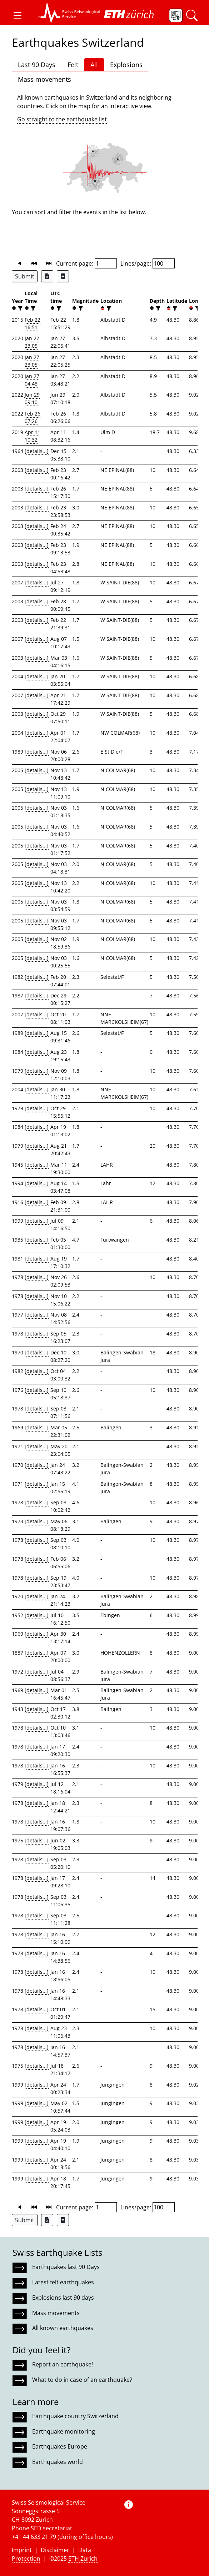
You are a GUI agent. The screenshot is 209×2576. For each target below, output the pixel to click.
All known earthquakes (62, 2328)
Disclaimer (55, 2550)
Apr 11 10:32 (32, 436)
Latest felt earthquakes (63, 2282)
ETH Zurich (83, 2558)
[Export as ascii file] (63, 276)
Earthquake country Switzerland (75, 2416)
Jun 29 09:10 (32, 398)
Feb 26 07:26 (32, 417)
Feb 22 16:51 (32, 323)
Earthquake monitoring (63, 2431)
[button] (17, 15)
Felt (73, 64)
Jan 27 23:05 (32, 342)
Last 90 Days (36, 64)
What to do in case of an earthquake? (82, 2380)
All (94, 64)
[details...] (37, 451)
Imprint (22, 2550)
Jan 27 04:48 (32, 380)
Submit (24, 276)
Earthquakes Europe (59, 2446)
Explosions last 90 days (63, 2297)
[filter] (19, 308)
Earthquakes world (57, 2462)
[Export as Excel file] (47, 276)
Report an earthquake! (62, 2364)
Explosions (126, 64)
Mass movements (44, 79)
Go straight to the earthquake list (62, 119)
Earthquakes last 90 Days (66, 2267)
